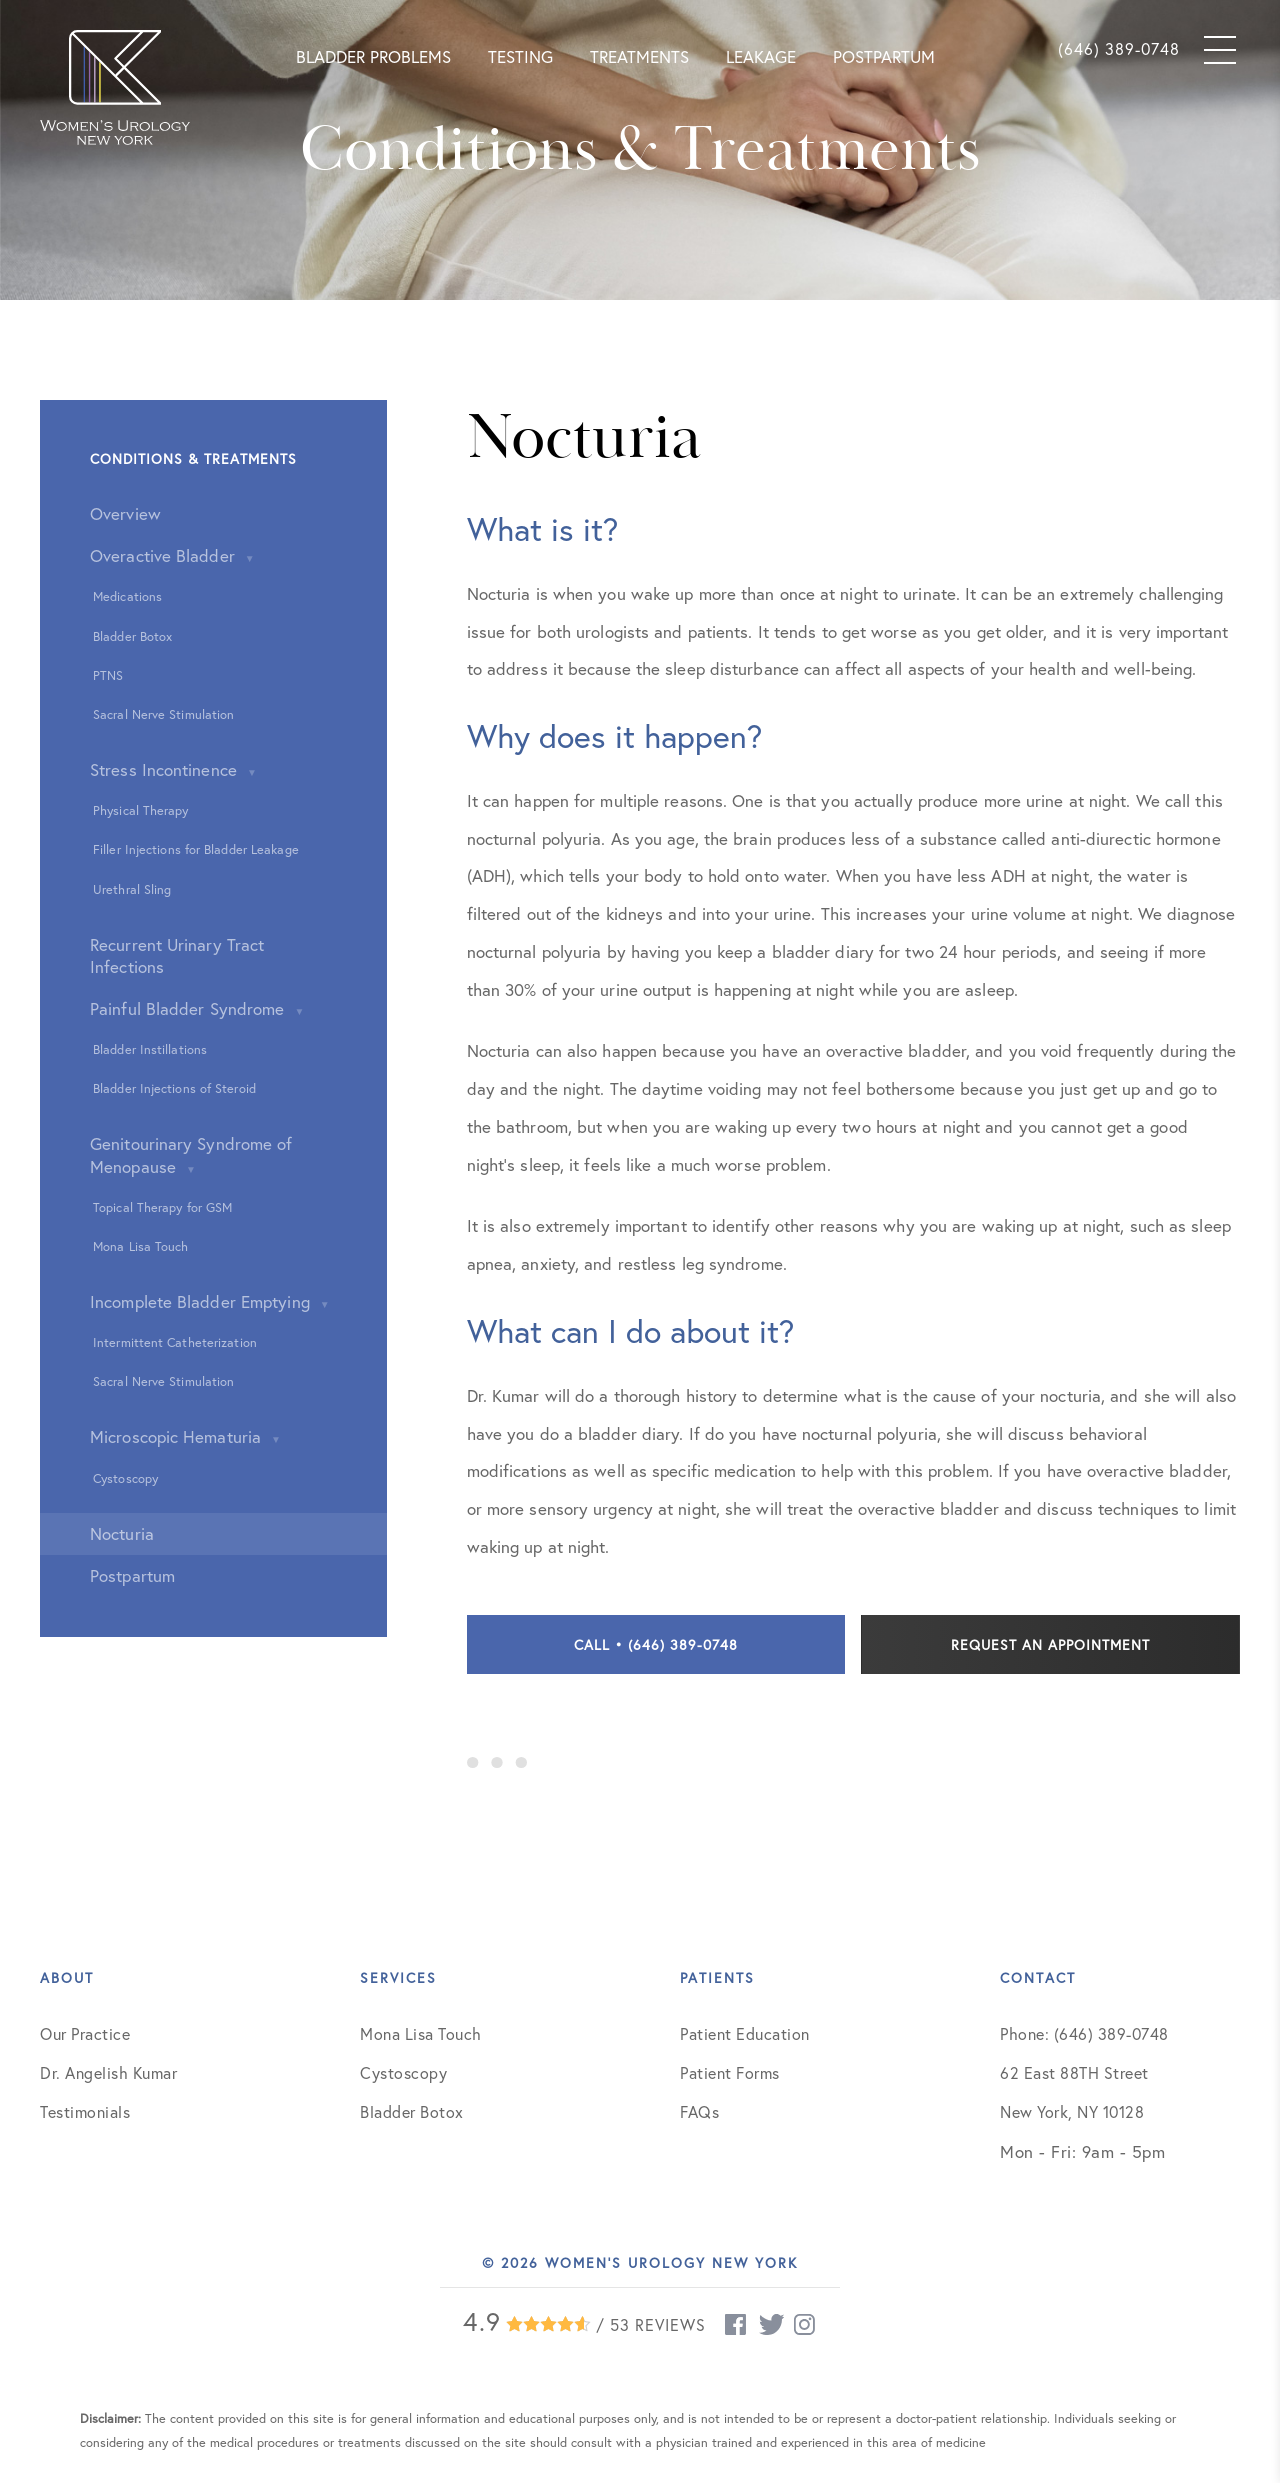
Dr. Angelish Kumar (108, 2072)
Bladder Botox (412, 2111)
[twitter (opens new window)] (771, 2324)
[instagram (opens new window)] (806, 2324)
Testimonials (85, 2111)
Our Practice (85, 2033)
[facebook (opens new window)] (737, 2324)
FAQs (699, 2111)
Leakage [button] (761, 56)
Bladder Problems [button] (373, 56)
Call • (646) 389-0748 (656, 1644)
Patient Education (745, 2033)
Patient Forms (730, 2072)
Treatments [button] (639, 56)
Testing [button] (520, 56)
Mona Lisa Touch (421, 2033)
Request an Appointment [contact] (1050, 1644)
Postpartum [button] (884, 56)
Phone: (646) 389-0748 (1084, 2033)
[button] (115, 84)
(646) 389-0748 (1119, 48)
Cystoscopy (403, 2072)
